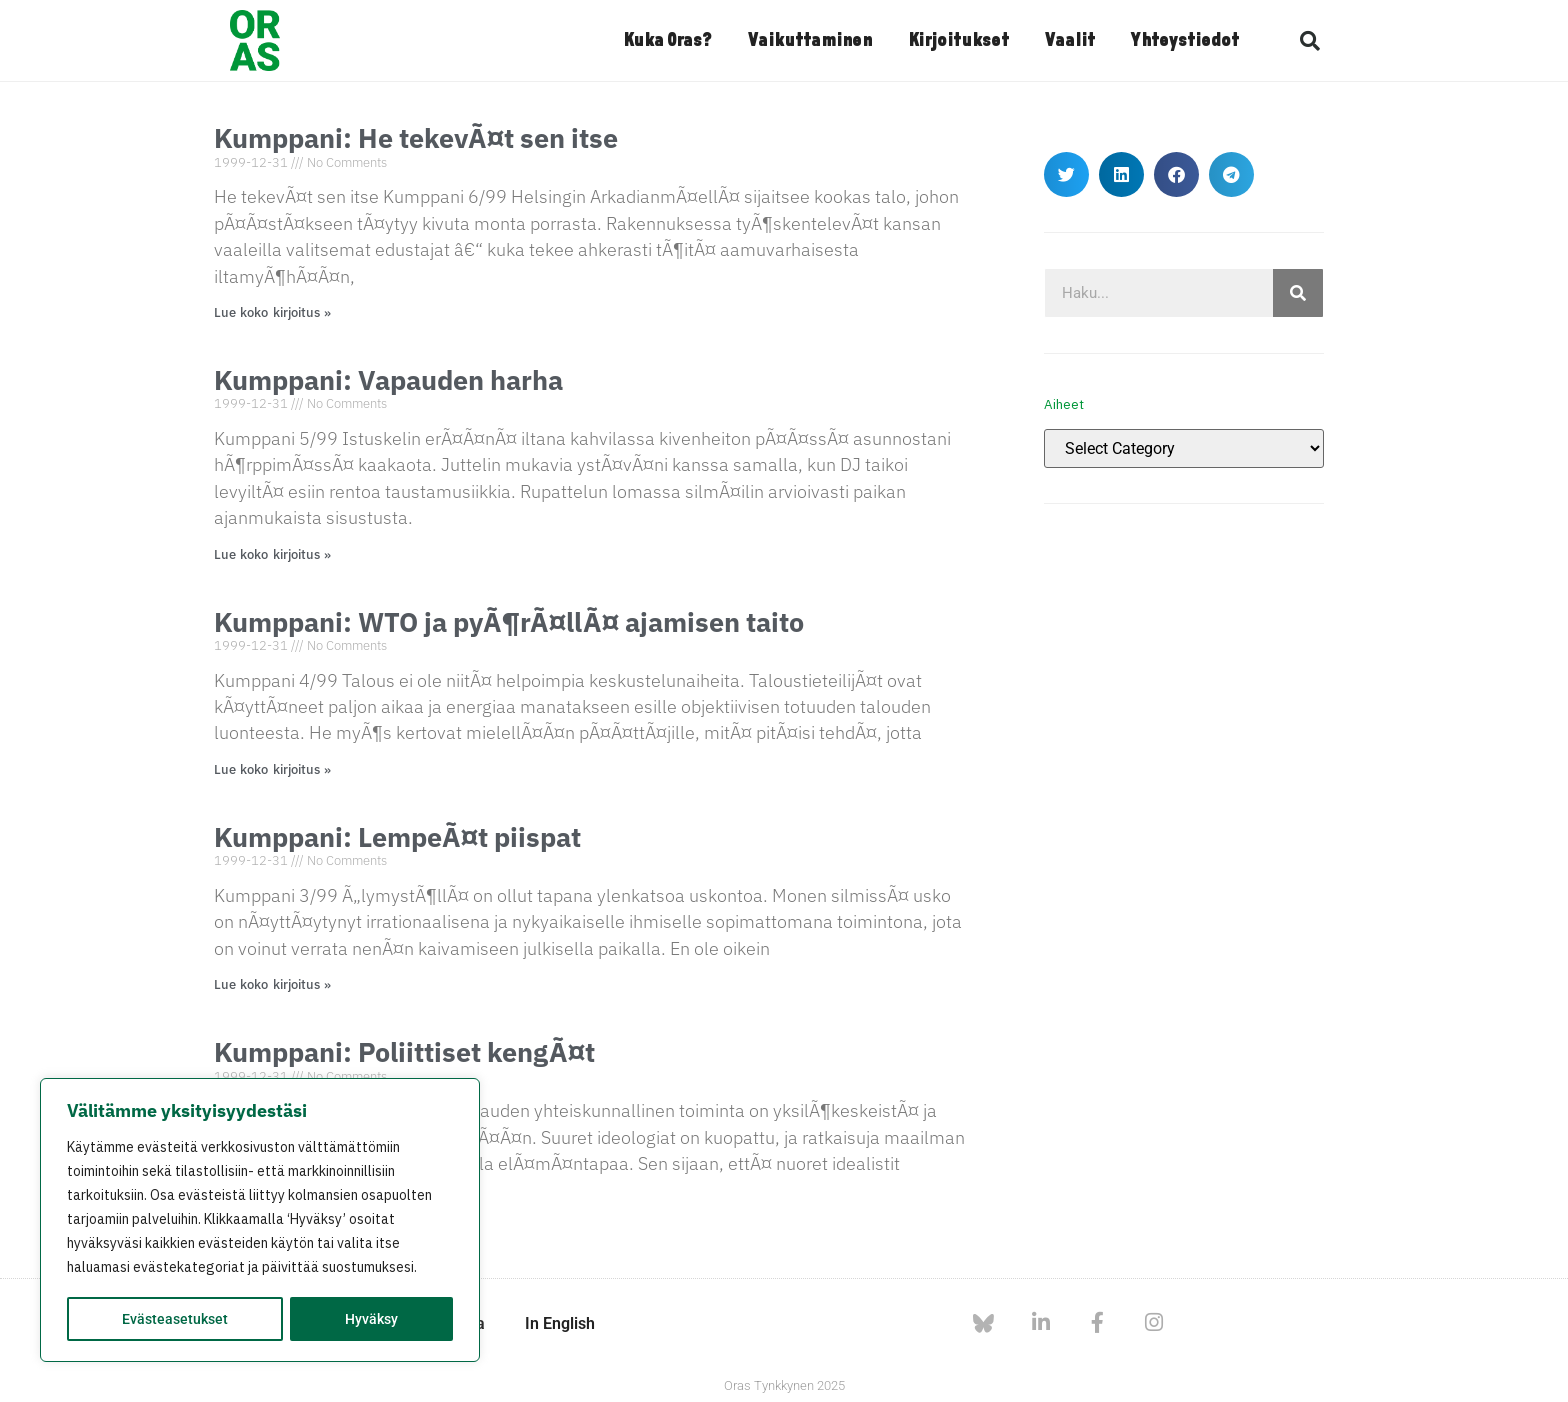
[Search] (1298, 293)
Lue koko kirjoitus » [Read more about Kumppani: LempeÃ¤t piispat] (272, 984)
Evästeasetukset (175, 1319)
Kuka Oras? (667, 41)
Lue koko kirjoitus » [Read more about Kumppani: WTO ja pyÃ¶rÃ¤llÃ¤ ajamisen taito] (272, 769)
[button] (1310, 41)
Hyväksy (371, 1319)
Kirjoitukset (958, 41)
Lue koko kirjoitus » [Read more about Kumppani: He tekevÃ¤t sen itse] (272, 312)
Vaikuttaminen (810, 41)
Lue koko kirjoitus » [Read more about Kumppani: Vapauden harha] (272, 554)
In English (560, 1323)
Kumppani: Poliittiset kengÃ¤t (404, 1051)
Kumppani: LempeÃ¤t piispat (397, 836)
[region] (260, 1221)
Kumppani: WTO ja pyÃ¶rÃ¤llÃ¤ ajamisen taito (509, 621)
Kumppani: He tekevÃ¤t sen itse (416, 137)
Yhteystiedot (1185, 41)
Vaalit (1070, 41)
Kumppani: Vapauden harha (388, 379)
